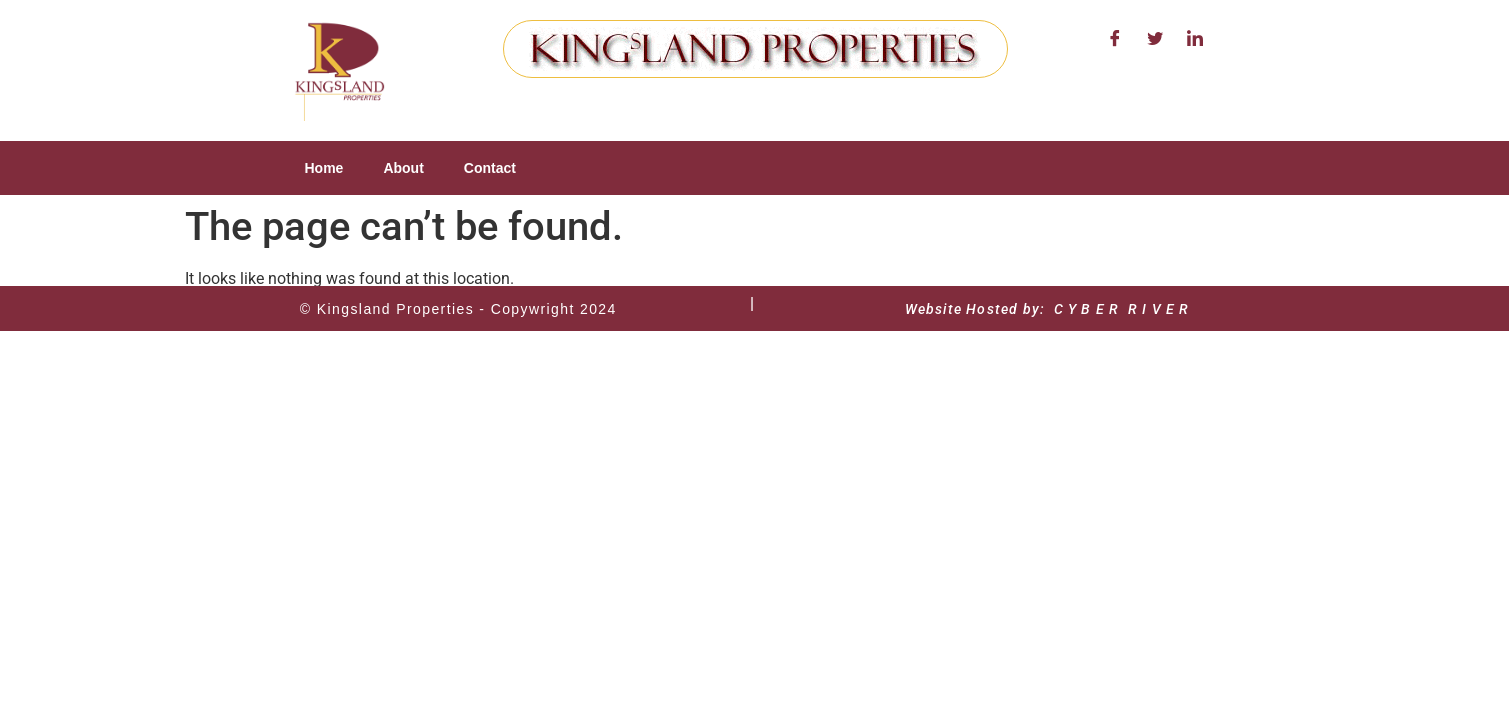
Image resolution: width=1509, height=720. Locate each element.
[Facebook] (1115, 40)
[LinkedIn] (1195, 40)
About (403, 168)
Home (324, 168)
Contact (490, 168)
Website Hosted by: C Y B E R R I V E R (1047, 309)
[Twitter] (1155, 40)
